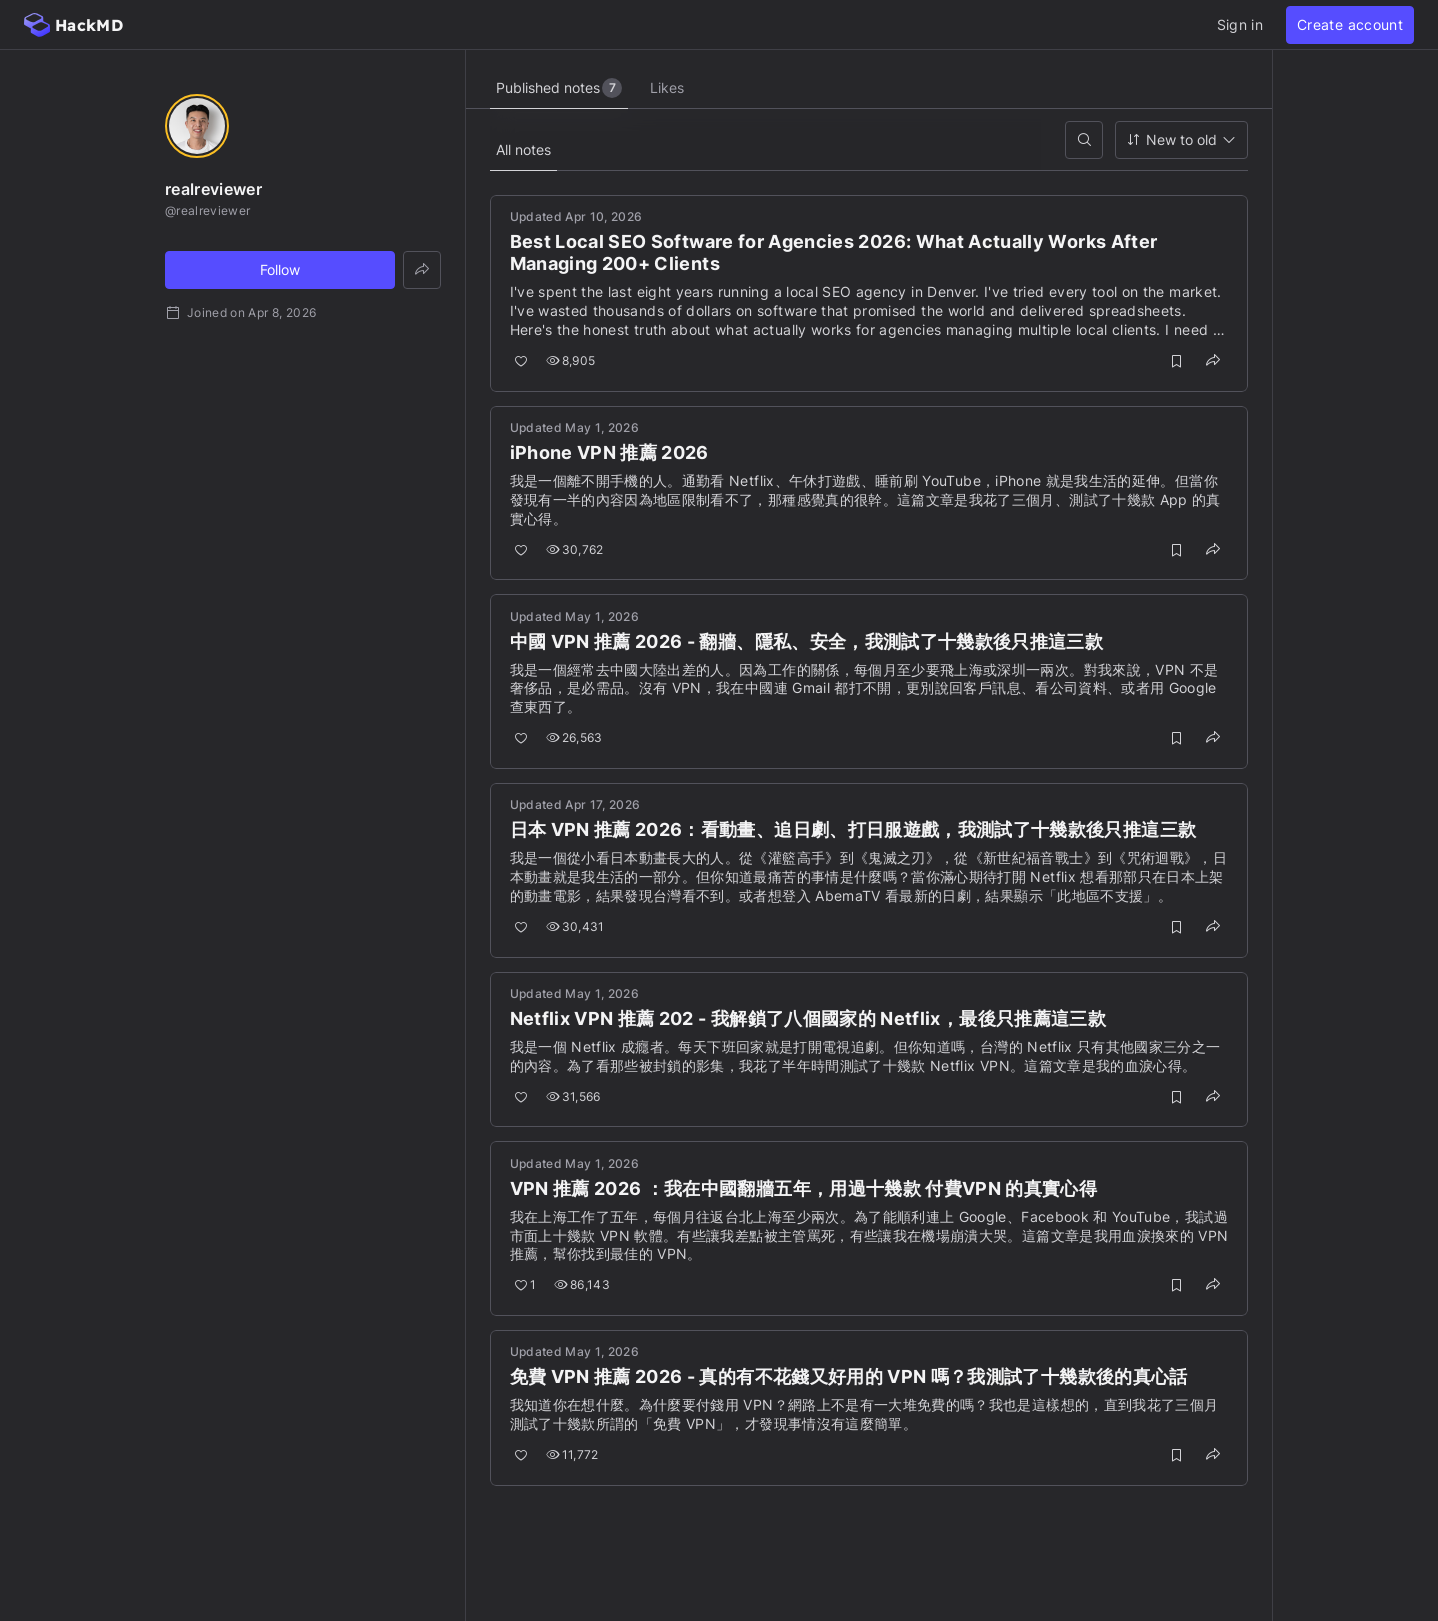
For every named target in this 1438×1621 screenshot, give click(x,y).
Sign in (1240, 24)
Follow (280, 269)
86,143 (583, 1285)
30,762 (576, 549)
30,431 (576, 927)
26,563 (575, 738)
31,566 (574, 1096)
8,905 (572, 361)
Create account (1350, 24)
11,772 (573, 1455)
